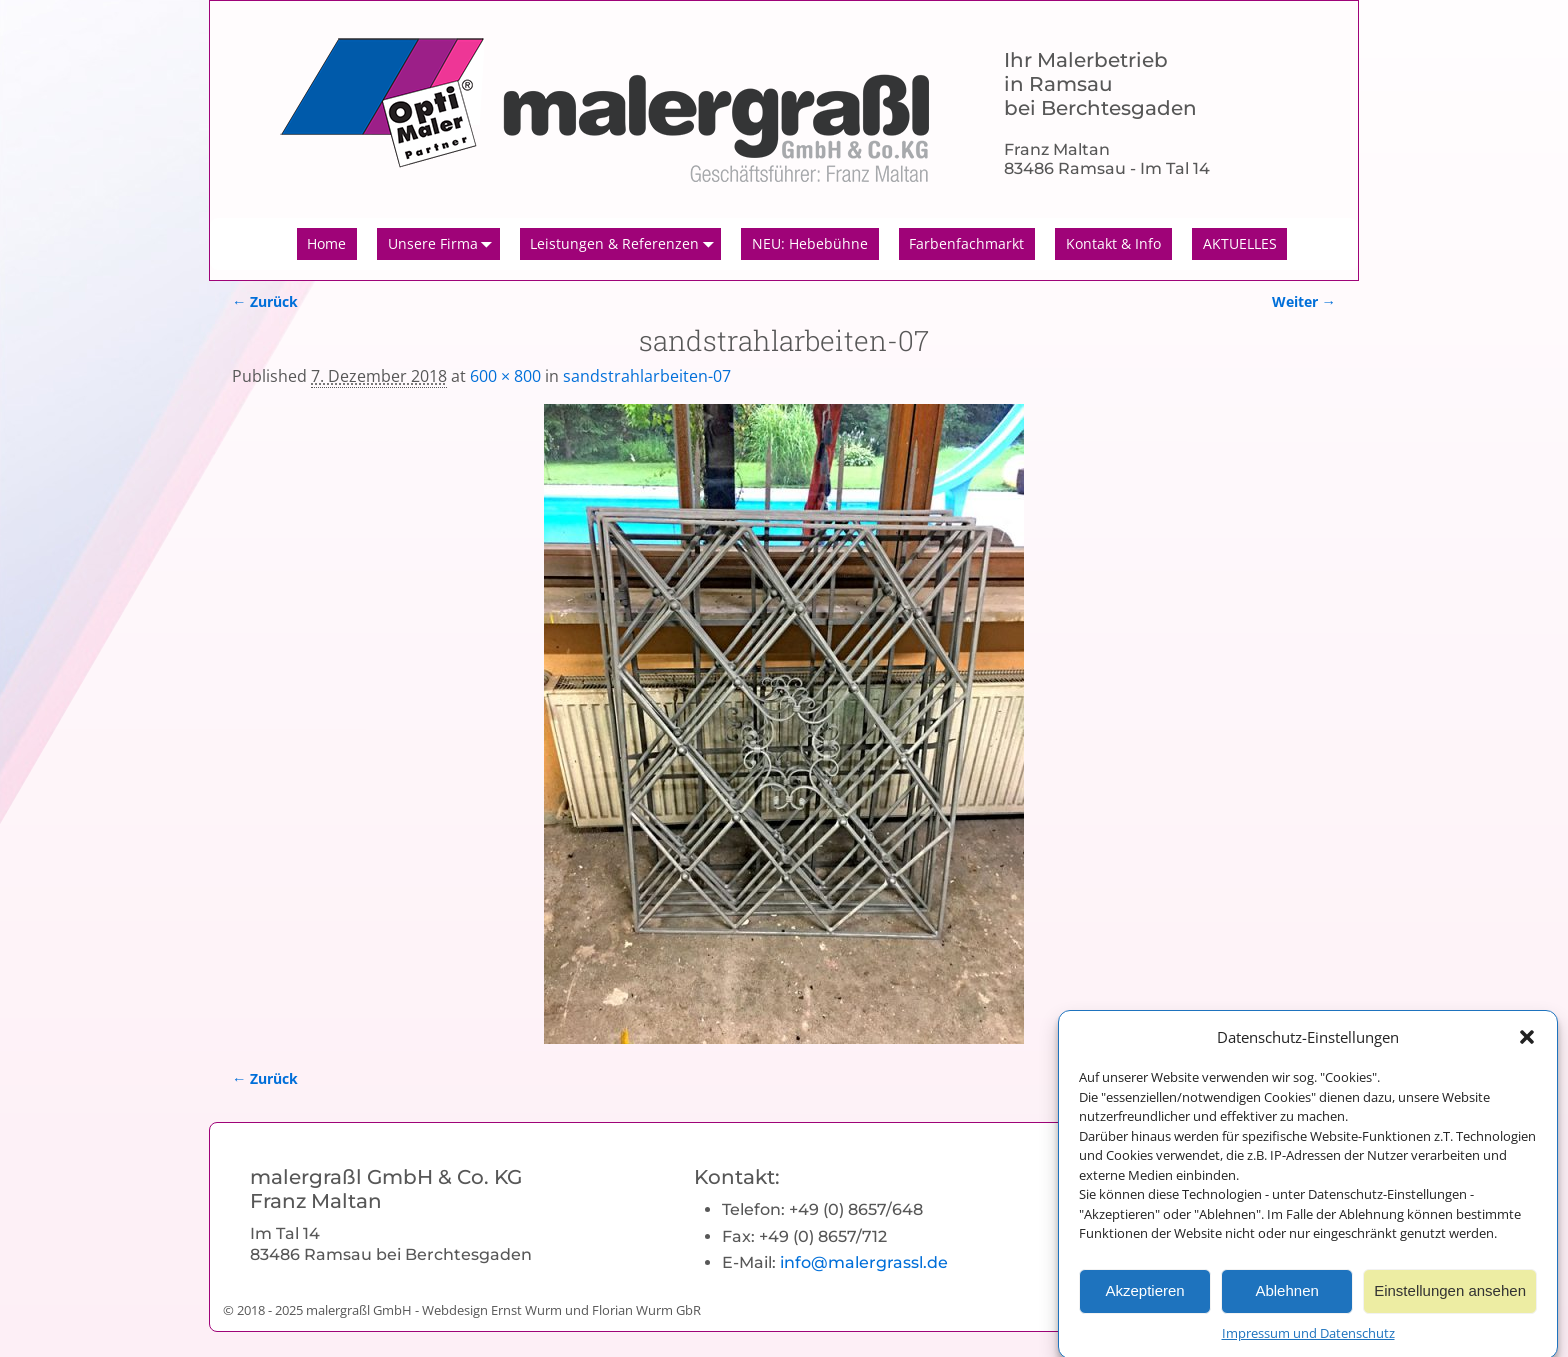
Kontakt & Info (1113, 243)
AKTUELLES (1240, 243)
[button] (1527, 1051)
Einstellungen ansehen (1450, 1305)
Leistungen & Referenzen (625, 244)
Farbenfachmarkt (966, 243)
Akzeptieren (1144, 1305)
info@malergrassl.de (864, 1262)
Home (326, 243)
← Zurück (265, 301)
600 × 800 (505, 376)
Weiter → (1304, 301)
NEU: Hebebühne (810, 243)
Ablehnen (1286, 1305)
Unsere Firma (444, 244)
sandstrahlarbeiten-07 (647, 376)
